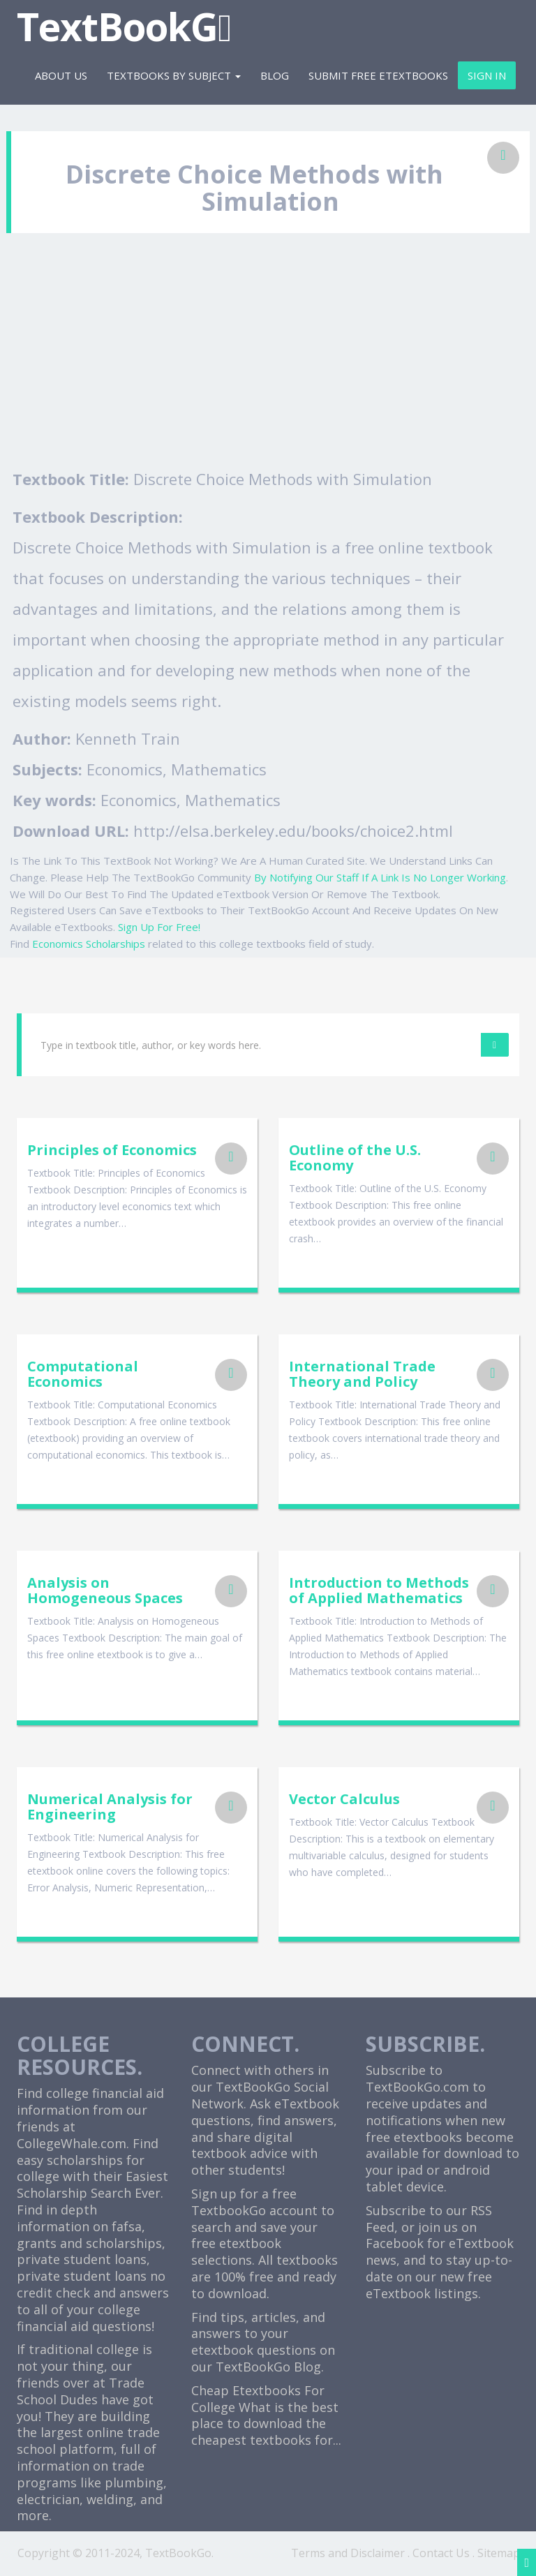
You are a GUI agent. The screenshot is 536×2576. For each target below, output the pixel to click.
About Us (61, 75)
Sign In (487, 75)
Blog (274, 75)
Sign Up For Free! (159, 927)
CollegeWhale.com (71, 2143)
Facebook (395, 2243)
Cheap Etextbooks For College (258, 2398)
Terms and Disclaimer (348, 2553)
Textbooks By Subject (174, 75)
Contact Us (441, 2553)
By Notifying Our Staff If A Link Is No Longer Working (380, 877)
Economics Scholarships (88, 944)
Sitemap (498, 2553)
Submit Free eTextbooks (378, 75)
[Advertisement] (268, 358)
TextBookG (124, 26)
